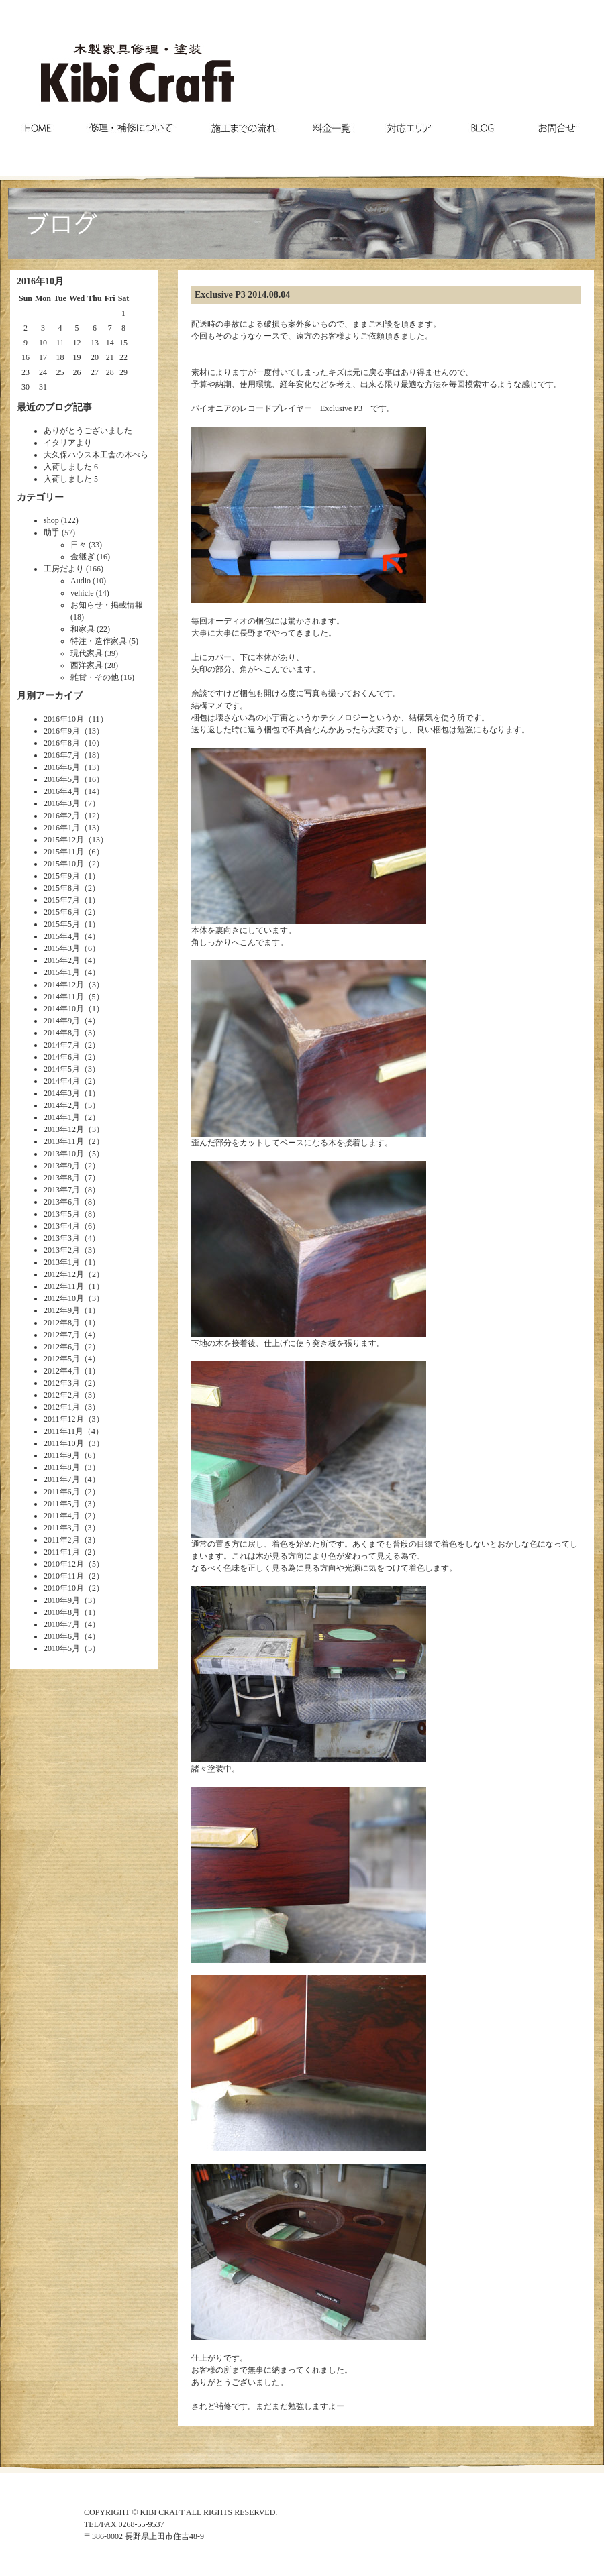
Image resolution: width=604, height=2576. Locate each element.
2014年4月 (62, 1081)
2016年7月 (62, 755)
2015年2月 (62, 960)
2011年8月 (62, 1467)
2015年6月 (62, 912)
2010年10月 (64, 1588)
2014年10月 (64, 1008)
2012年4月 (62, 1371)
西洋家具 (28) (94, 665)
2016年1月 (62, 827)
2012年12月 (64, 1274)
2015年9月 (62, 876)
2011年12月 (64, 1419)
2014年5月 (62, 1069)
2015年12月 (64, 839)
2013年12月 (64, 1129)
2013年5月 (62, 1214)
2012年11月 (64, 1286)
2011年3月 (62, 1527)
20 (95, 357)
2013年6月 (62, 1202)
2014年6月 (62, 1057)
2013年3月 (62, 1238)
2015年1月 (62, 972)
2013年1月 (62, 1262)
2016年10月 (64, 719)
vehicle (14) (89, 593)
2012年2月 (62, 1395)
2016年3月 (62, 803)
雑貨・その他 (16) (102, 677)
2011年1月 (62, 1552)
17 (43, 357)
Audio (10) (88, 580)
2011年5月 (62, 1503)
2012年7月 (62, 1334)
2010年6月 (62, 1636)
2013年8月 (62, 1177)
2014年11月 (64, 996)
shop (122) (61, 520)
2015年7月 (62, 900)
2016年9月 (62, 731)
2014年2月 (62, 1105)
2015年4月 (62, 936)
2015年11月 (64, 851)
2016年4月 (62, 791)
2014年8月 (62, 1033)
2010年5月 (62, 1648)
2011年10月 (64, 1443)
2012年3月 (62, 1383)
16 (25, 357)
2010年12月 (64, 1564)
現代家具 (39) (94, 653)
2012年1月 (62, 1407)
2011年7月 (62, 1479)
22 (123, 357)
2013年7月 (62, 1189)
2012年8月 (62, 1322)
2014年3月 (62, 1093)
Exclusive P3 (220, 295)
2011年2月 (62, 1540)
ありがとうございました (88, 430)
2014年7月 (62, 1045)
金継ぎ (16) (90, 556)
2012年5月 (62, 1358)
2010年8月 (62, 1612)
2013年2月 (62, 1250)
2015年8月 (62, 888)
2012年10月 (64, 1298)
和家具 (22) (90, 629)
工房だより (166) (73, 568)
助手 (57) (59, 532)
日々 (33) (86, 544)
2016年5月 (62, 779)
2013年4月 (62, 1226)
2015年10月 (64, 864)
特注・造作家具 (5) (104, 641)
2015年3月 (62, 948)
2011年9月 (62, 1455)
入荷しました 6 (71, 466)
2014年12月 (64, 984)
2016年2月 (62, 815)
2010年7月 (62, 1624)
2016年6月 (62, 767)
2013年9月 (62, 1165)
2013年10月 (64, 1153)
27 (95, 372)
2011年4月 (62, 1515)
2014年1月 (62, 1117)
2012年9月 (62, 1310)
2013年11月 (64, 1141)
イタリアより (68, 442)
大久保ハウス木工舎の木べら (96, 454)
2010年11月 (64, 1576)
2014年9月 (62, 1020)
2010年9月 (62, 1600)
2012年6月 (62, 1346)
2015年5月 (62, 924)
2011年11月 (63, 1431)
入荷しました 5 (71, 479)
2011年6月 (62, 1491)
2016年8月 (62, 743)
